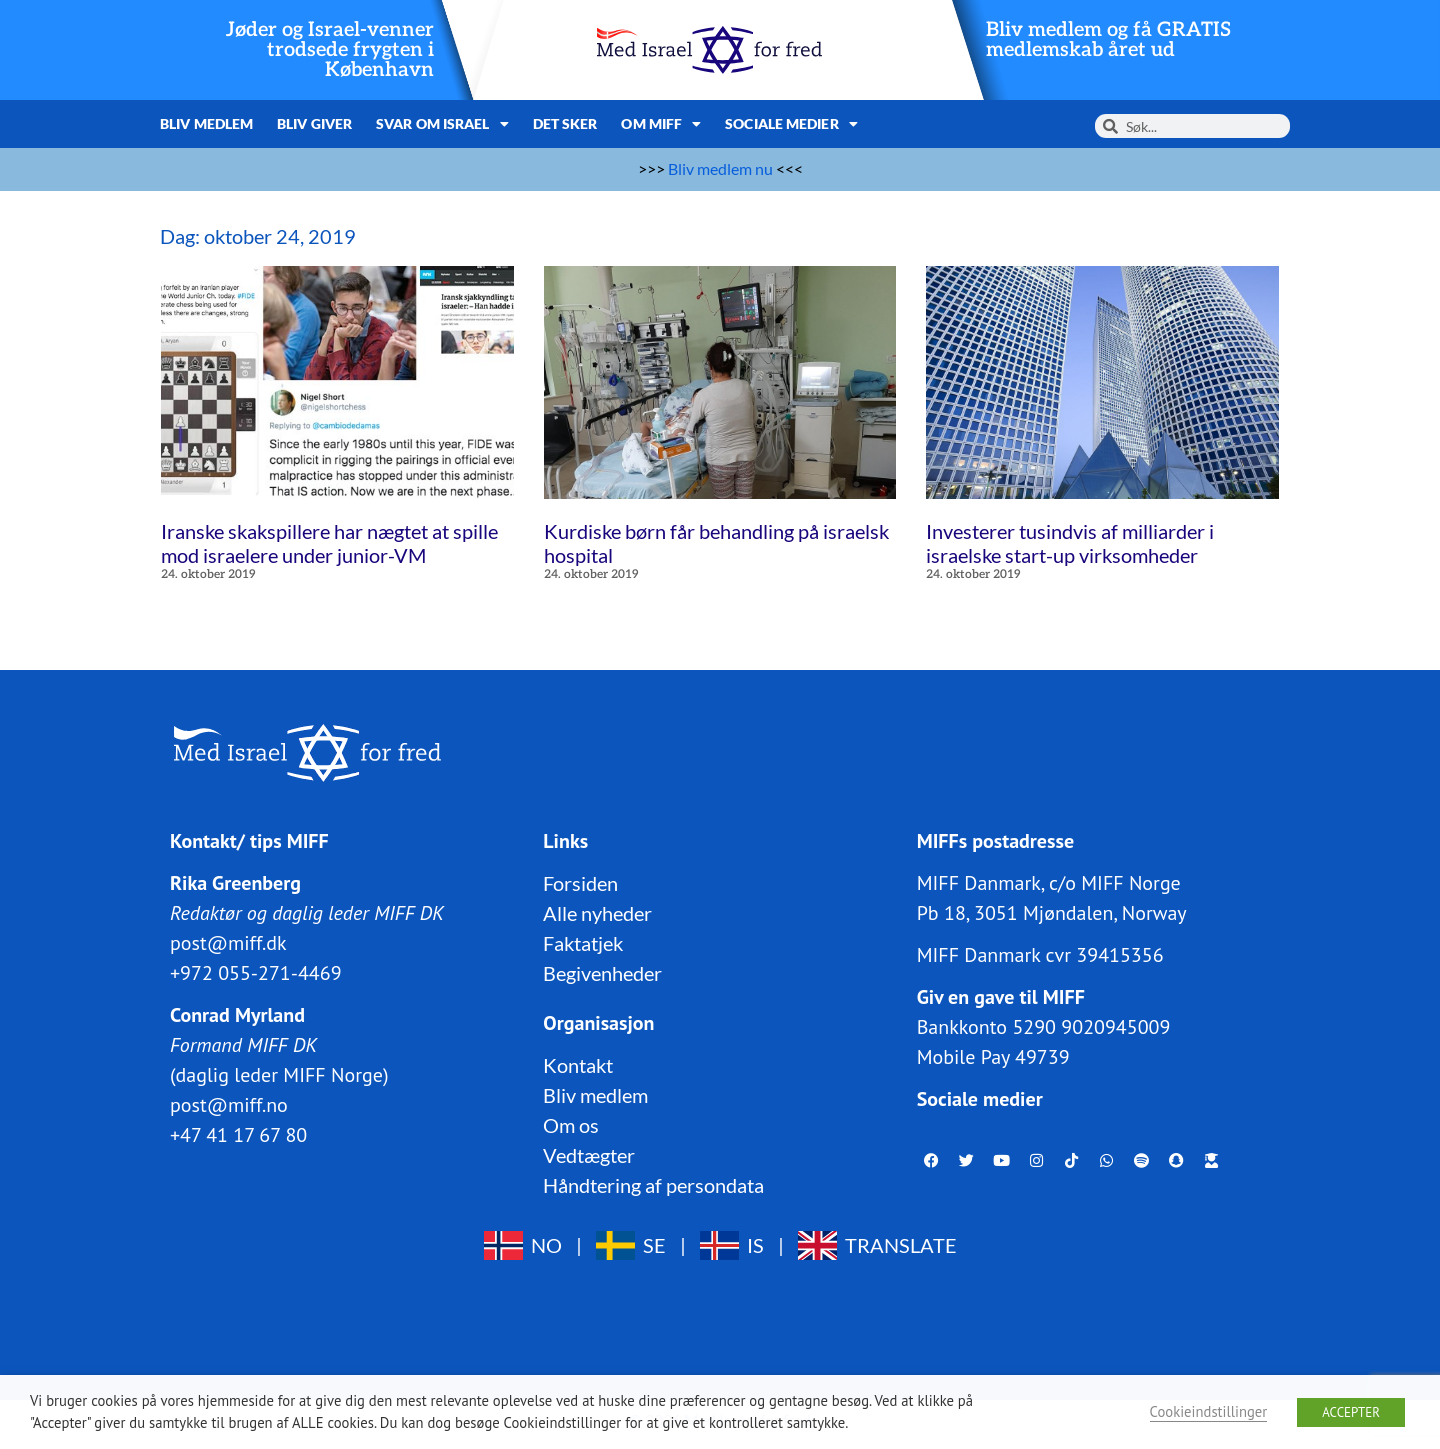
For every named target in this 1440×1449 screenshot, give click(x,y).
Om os (571, 1124)
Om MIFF (661, 124)
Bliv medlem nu (720, 168)
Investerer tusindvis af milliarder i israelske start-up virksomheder (1070, 543)
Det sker (565, 123)
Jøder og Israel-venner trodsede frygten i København (330, 50)
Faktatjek (583, 942)
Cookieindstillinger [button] (1209, 1411)
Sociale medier (791, 124)
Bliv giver (314, 123)
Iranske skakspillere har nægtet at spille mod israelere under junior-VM (329, 543)
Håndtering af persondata (653, 1184)
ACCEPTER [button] (1351, 1412)
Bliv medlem (206, 123)
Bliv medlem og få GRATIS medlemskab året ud (1108, 40)
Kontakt (578, 1064)
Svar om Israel (442, 124)
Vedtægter (589, 1154)
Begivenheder (602, 972)
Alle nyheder (597, 912)
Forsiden (580, 882)
